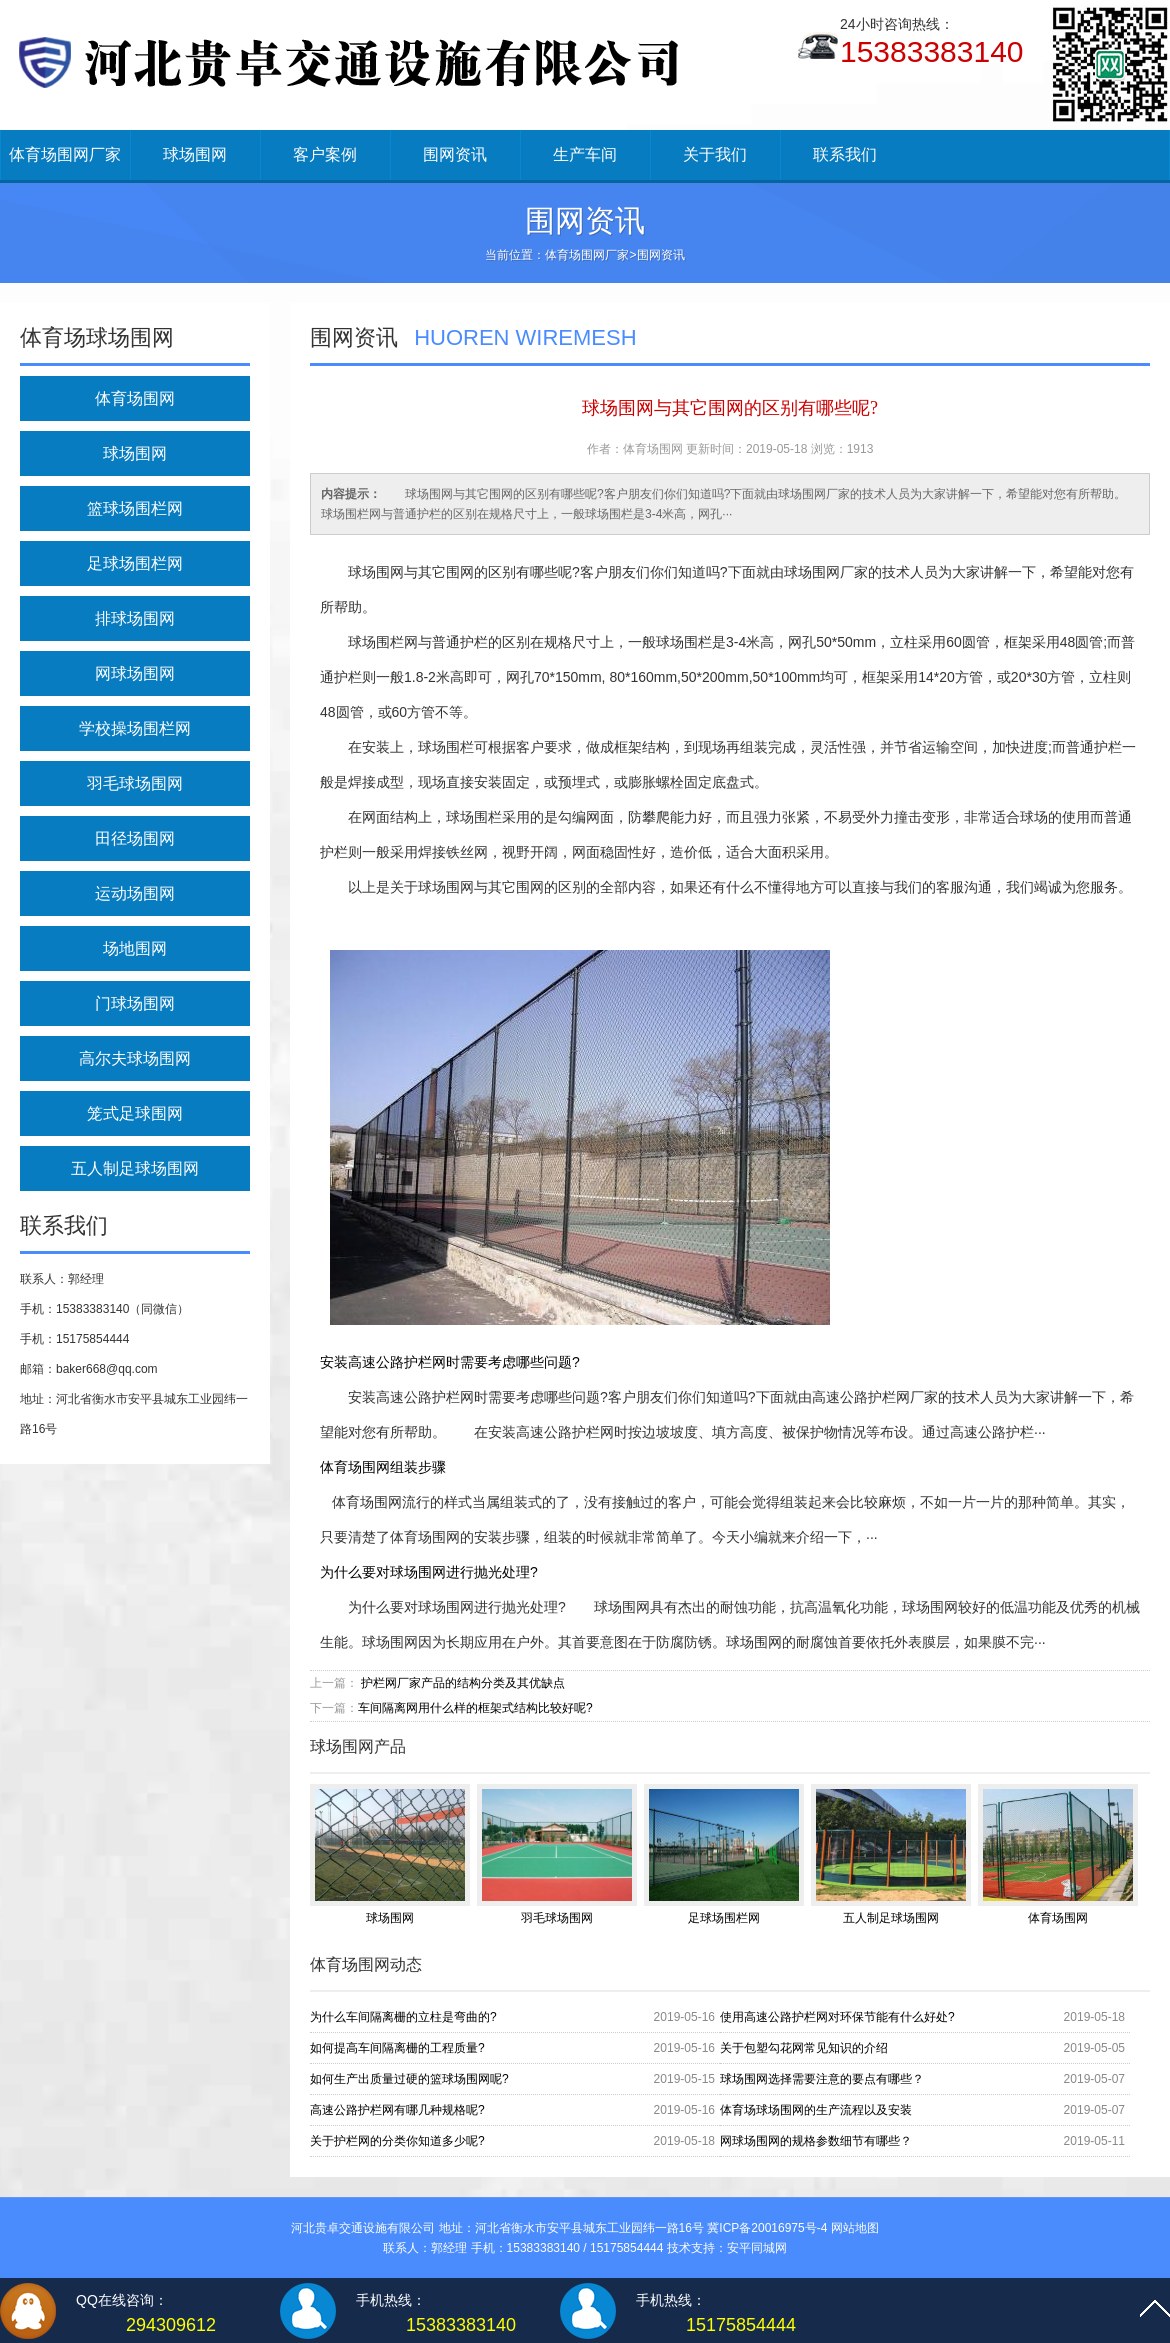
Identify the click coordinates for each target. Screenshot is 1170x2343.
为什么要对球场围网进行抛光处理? (429, 1572)
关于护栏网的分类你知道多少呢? (397, 2141)
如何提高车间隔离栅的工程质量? (397, 2048)
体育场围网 (135, 398)
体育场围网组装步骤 (383, 1467)
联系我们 (845, 154)
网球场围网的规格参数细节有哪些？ (816, 2141)
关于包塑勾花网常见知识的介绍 (804, 2048)
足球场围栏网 (135, 563)
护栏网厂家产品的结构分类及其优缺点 (463, 1683)
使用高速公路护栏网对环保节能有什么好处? (837, 2017)
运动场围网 (135, 893)
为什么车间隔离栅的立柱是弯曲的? (403, 2017)
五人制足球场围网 (135, 1168)
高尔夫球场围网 (135, 1058)
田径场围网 (135, 838)
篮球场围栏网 (135, 508)
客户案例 (325, 154)
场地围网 (135, 948)
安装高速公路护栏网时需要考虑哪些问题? (450, 1362)
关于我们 (715, 154)
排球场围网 (135, 618)
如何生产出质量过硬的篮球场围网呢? (409, 2079)
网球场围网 (135, 673)
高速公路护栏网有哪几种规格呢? (397, 2110)
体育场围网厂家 (65, 154)
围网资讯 (455, 154)
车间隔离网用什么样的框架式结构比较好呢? (475, 1708)
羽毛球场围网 (135, 783)
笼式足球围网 (135, 1113)
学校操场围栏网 (135, 728)
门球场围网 (135, 1003)
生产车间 (585, 154)
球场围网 (195, 154)
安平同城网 (757, 2248)
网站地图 (855, 2228)
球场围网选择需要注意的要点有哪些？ (822, 2079)
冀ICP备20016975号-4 (767, 2228)
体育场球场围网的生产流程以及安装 (816, 2110)
